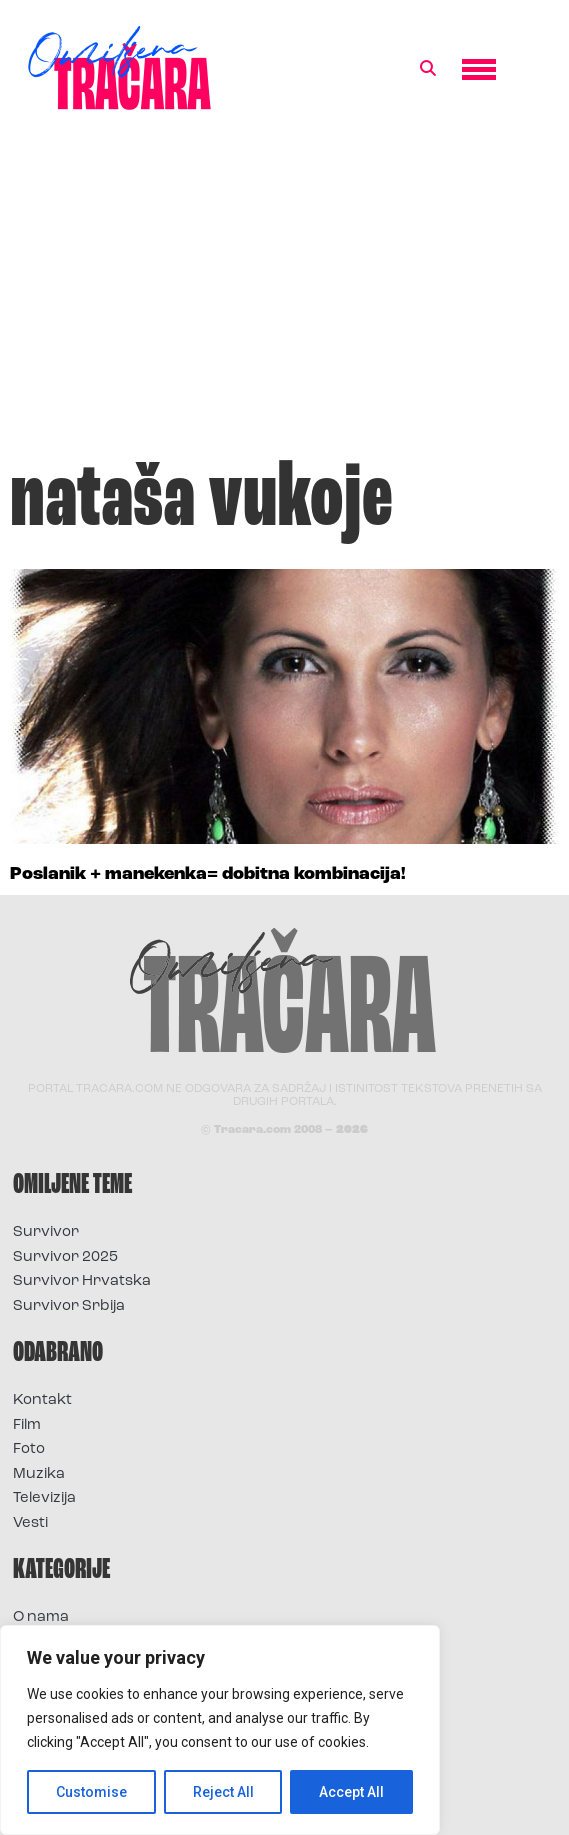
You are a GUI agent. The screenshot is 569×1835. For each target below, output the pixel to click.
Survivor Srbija (69, 1306)
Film (27, 1425)
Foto (29, 1449)
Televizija (44, 1498)
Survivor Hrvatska (82, 1281)
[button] (428, 69)
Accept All (351, 1792)
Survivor (46, 1232)
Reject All (223, 1792)
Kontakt (42, 1400)
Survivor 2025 (65, 1257)
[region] (220, 1730)
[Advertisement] (284, 294)
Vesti (30, 1523)
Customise (91, 1792)
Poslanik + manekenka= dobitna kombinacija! (208, 874)
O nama (41, 1617)
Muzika (39, 1474)
